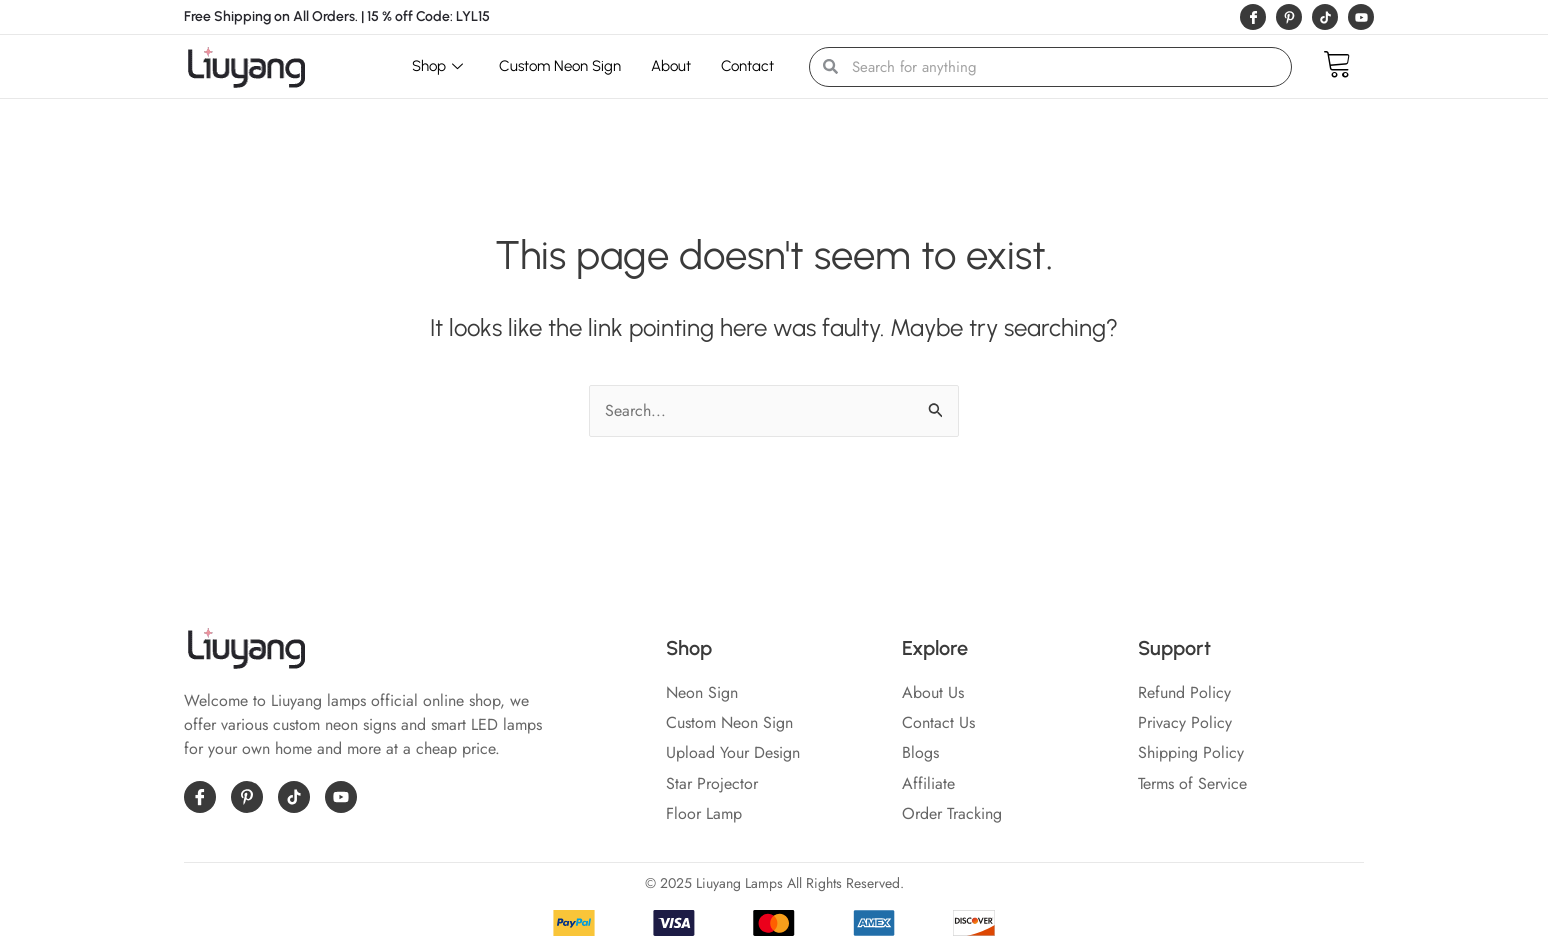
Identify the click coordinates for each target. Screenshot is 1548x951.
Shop (437, 66)
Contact (747, 66)
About (671, 66)
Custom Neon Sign (560, 66)
